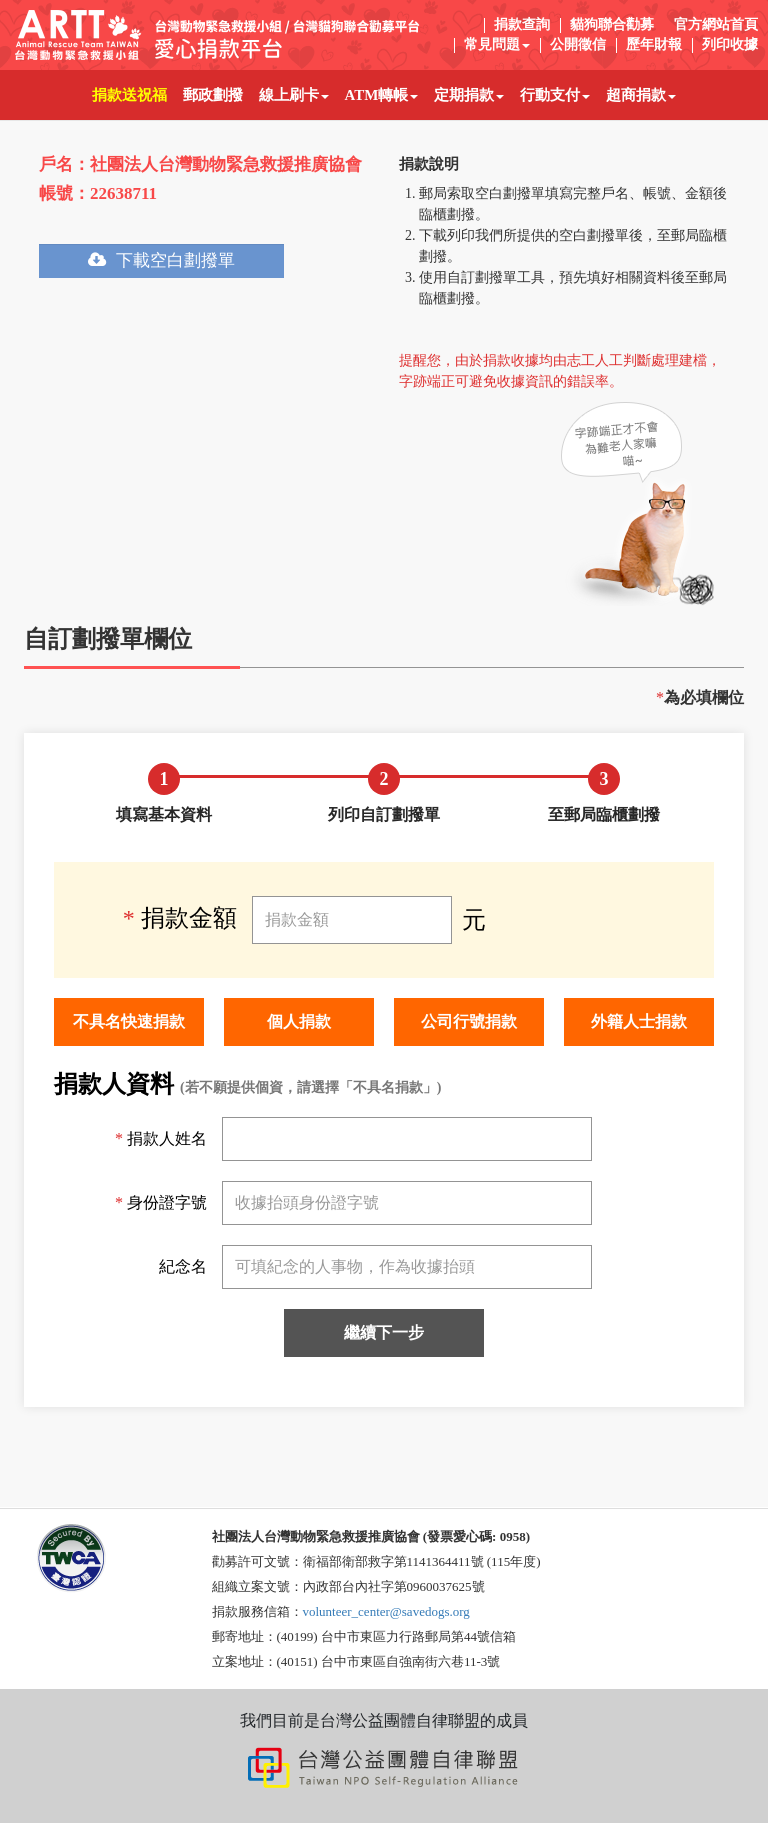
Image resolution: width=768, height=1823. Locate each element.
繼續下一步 (384, 1332)
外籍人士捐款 (639, 1021)
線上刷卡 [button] (294, 95)
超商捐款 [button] (641, 95)
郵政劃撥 (217, 86)
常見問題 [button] (497, 44)
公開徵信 (578, 44)
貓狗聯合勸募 (612, 24)
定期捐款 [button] (469, 95)
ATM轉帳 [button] (382, 95)
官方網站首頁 (716, 24)
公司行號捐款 (469, 1021)
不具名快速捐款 (129, 1021)
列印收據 (730, 44)
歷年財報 (654, 44)
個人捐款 (299, 1021)
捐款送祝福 (133, 86)
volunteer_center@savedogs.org (386, 1611)
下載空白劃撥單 (161, 260)
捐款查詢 (522, 24)
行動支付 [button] (555, 95)
